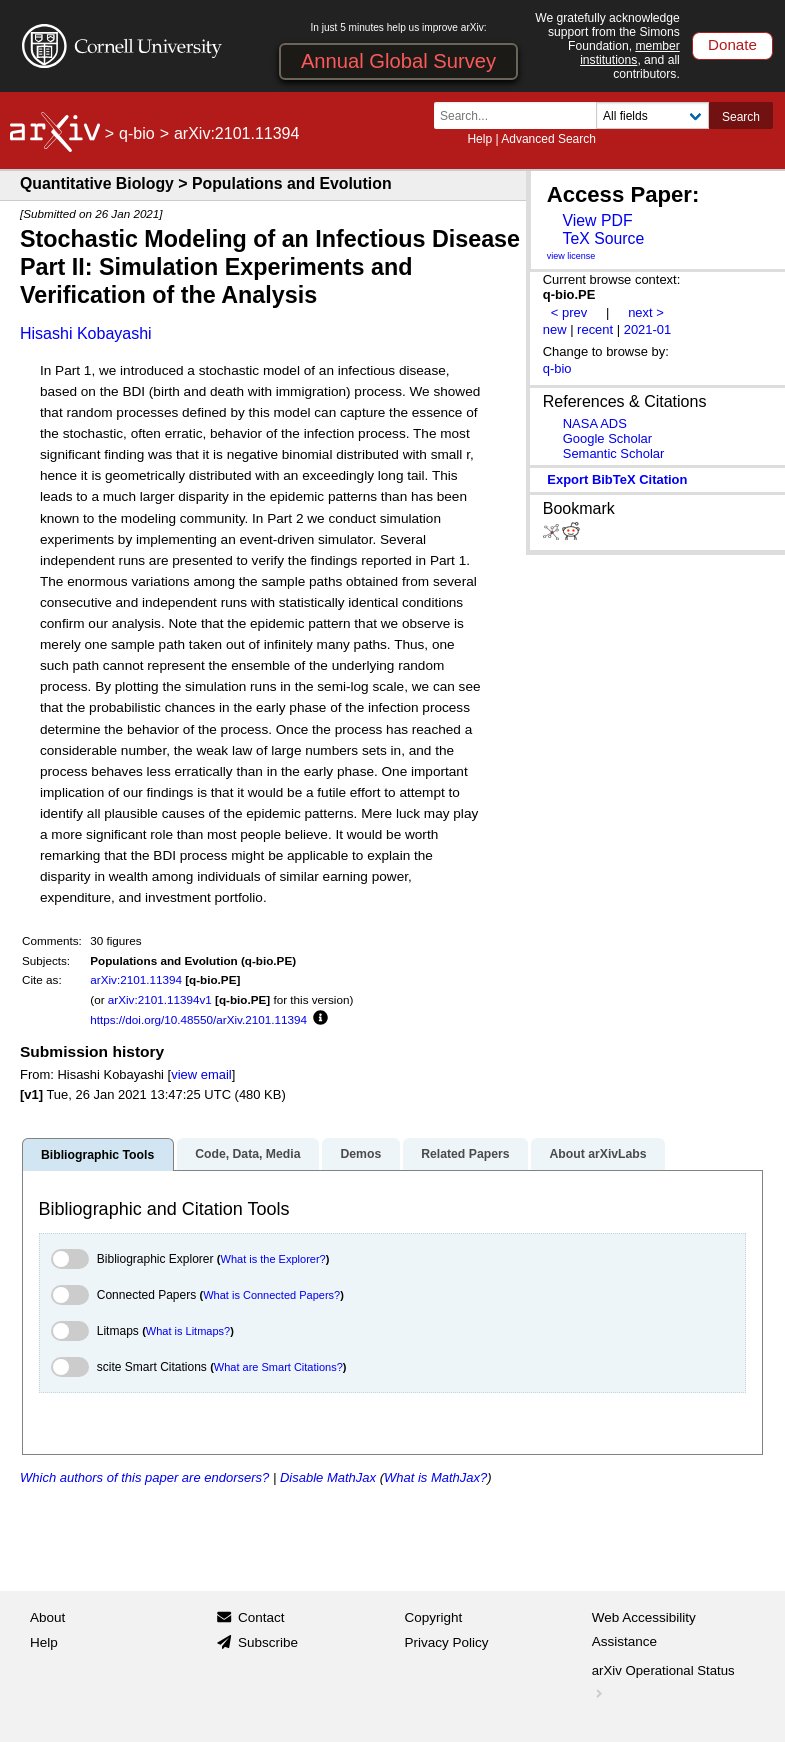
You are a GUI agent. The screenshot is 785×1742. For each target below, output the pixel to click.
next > (646, 312)
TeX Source (603, 238)
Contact (261, 1617)
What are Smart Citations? (278, 1367)
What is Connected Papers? (271, 1295)
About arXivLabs (597, 1154)
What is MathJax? (435, 1477)
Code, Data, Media (247, 1154)
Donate (732, 44)
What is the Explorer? (273, 1259)
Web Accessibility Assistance (644, 1629)
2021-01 (648, 329)
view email (201, 1074)
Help (479, 139)
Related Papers (465, 1154)
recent (595, 329)
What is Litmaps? (188, 1331)
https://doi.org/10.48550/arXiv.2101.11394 (198, 1019)
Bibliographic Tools (97, 1155)
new (555, 329)
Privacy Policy (447, 1642)
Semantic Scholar (614, 453)
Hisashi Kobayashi (86, 333)
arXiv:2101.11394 (136, 979)
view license (571, 256)
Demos (360, 1154)
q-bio (137, 133)
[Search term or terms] (521, 115)
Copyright (434, 1617)
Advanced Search (548, 139)
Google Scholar (607, 438)
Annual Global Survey (398, 61)
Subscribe (268, 1642)
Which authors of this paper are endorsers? (144, 1477)
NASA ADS (595, 423)
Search (741, 117)
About (47, 1617)
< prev (569, 312)
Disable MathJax (328, 1477)
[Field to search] (652, 115)
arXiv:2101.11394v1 (160, 999)
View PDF (597, 220)
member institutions (630, 53)
